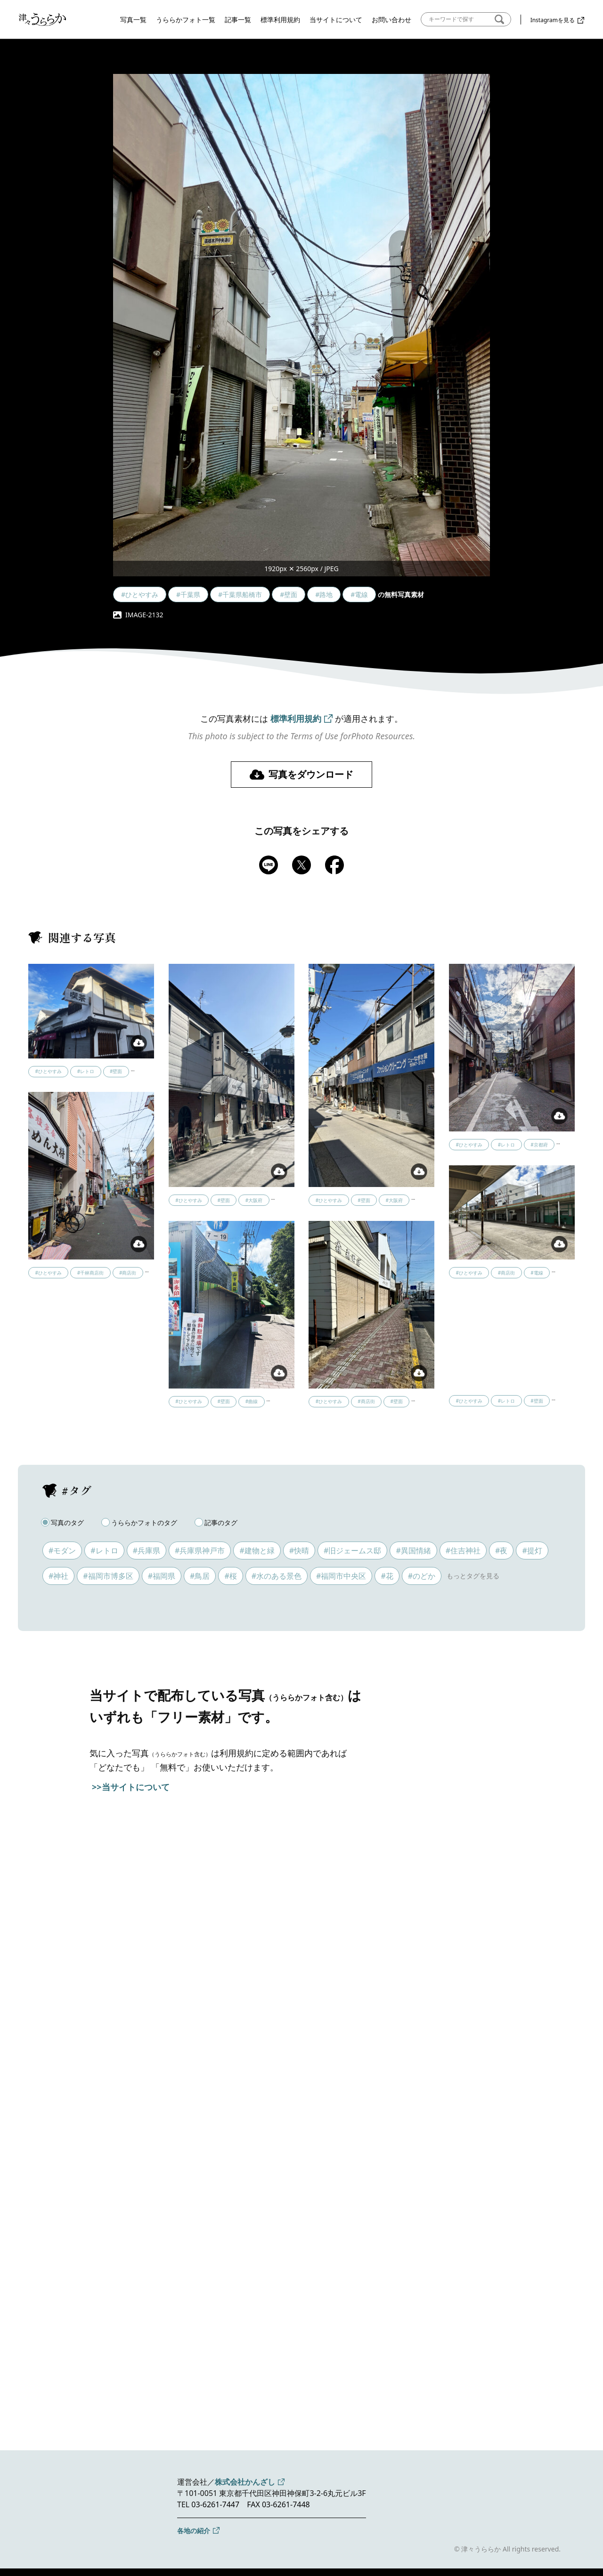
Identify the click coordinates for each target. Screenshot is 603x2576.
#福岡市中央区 (341, 1576)
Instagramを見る (552, 20)
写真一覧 (133, 19)
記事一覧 (238, 19)
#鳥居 (200, 1576)
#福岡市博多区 (108, 1576)
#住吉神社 (463, 1550)
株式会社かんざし (245, 2482)
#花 (387, 1576)
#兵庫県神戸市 (200, 1550)
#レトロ (104, 1550)
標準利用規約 (280, 19)
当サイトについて (336, 19)
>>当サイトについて (131, 1787)
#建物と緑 (256, 1550)
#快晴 (299, 1550)
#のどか (421, 1576)
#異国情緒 (413, 1550)
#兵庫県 (146, 1550)
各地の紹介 (193, 2530)
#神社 (58, 1576)
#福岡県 (161, 1576)
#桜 (230, 1576)
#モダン (62, 1550)
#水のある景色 (277, 1576)
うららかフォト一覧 (185, 19)
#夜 (501, 1550)
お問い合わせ (391, 19)
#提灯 (532, 1550)
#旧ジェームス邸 (352, 1550)
